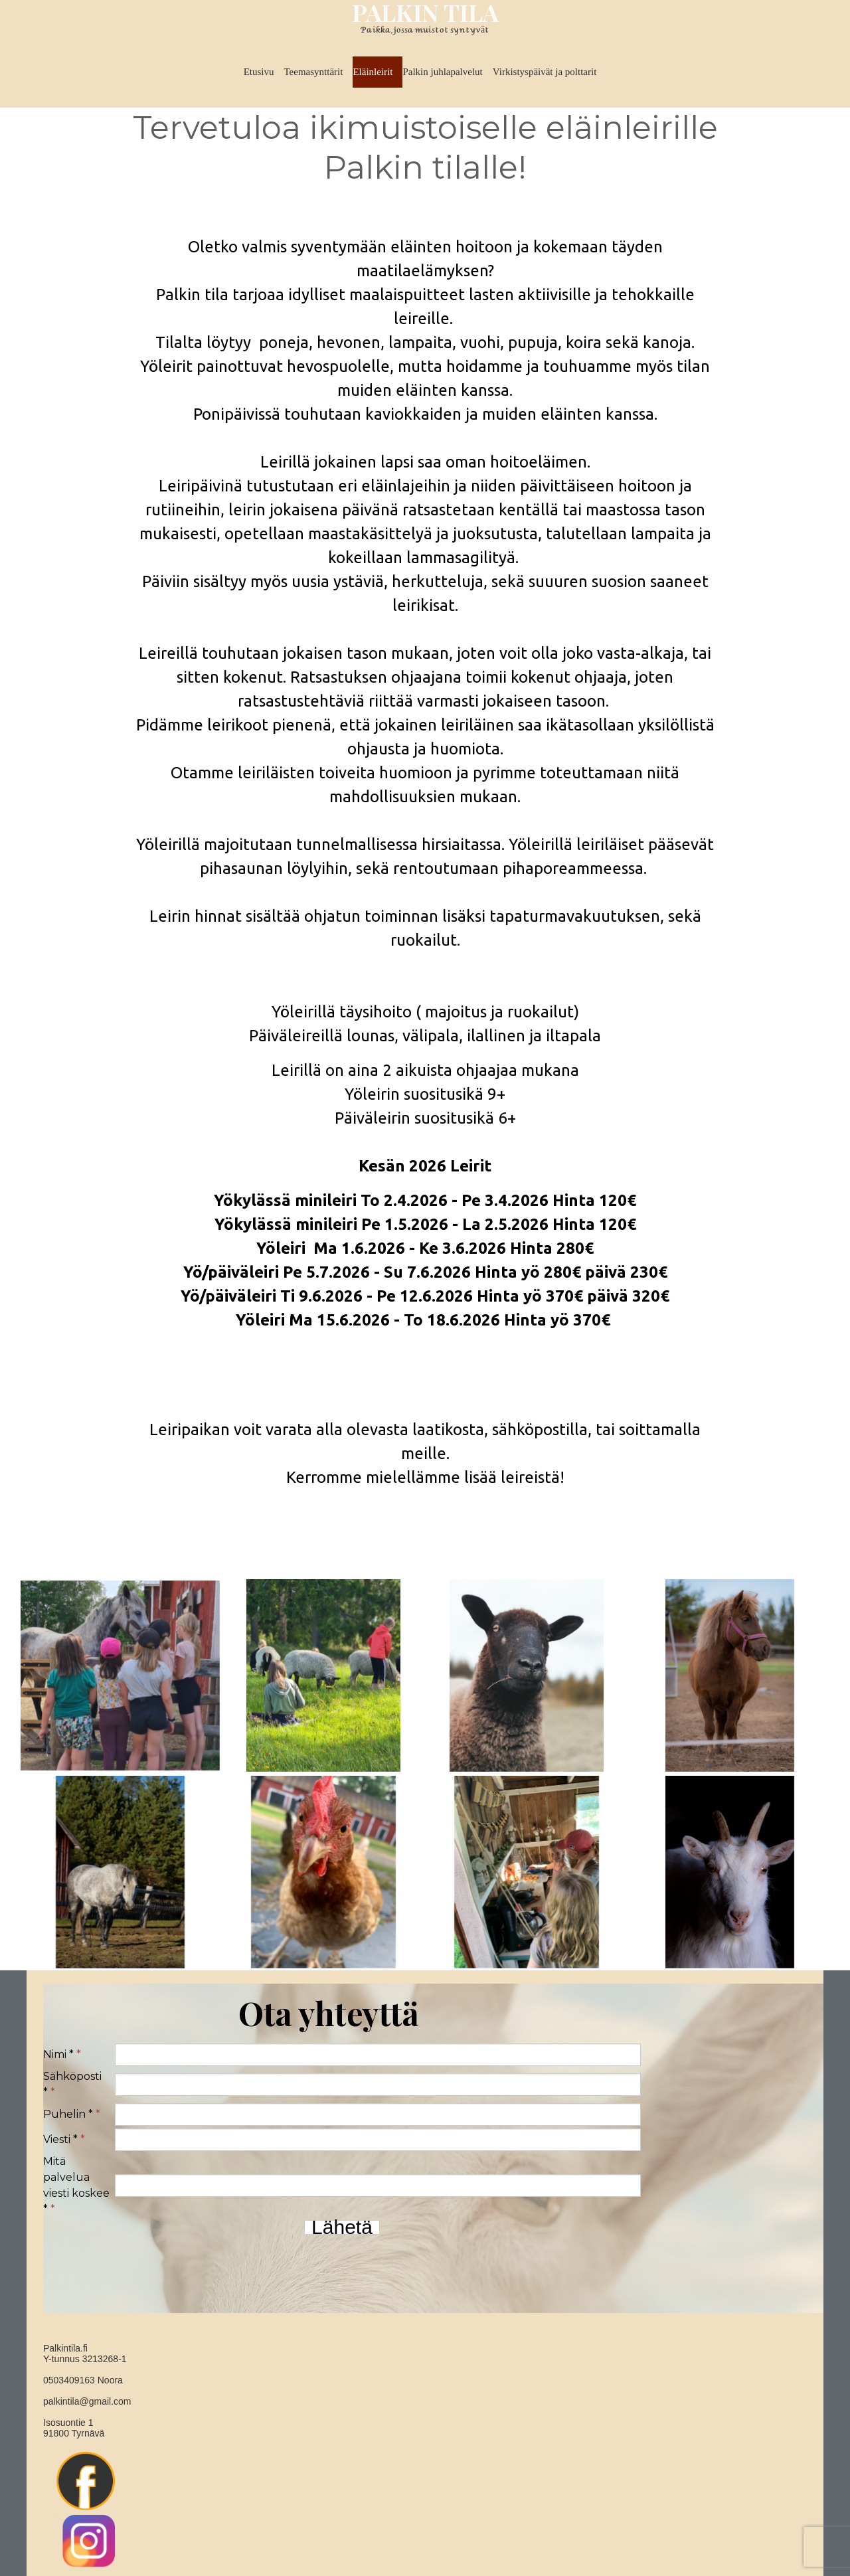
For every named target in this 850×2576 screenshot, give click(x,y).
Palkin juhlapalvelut (442, 71)
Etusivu (259, 71)
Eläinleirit (372, 71)
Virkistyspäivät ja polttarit (545, 71)
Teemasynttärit (313, 71)
